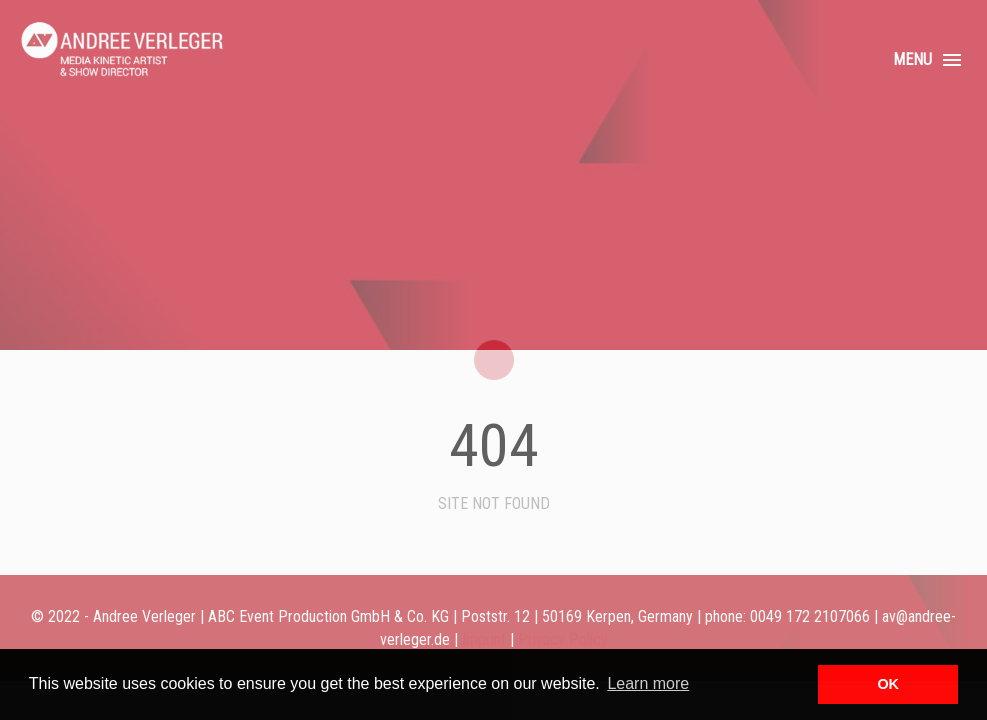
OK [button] (888, 684)
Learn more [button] (648, 683)
